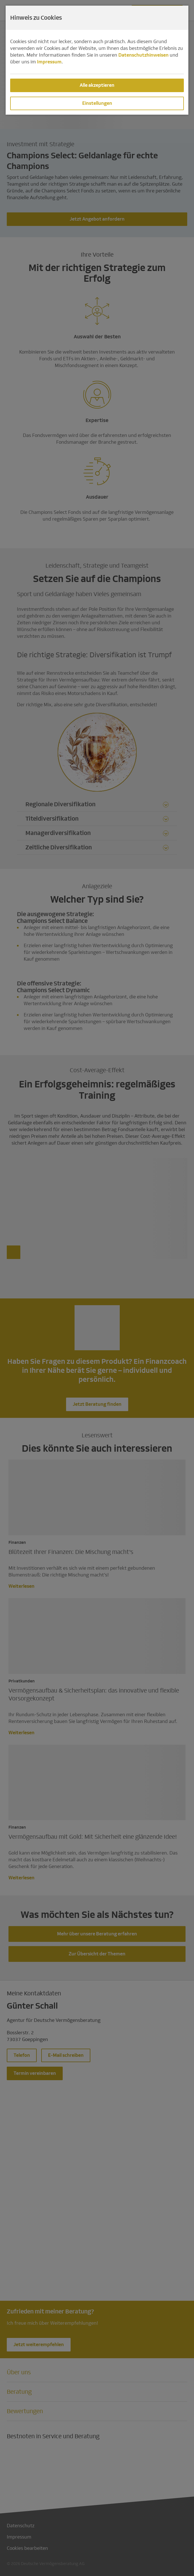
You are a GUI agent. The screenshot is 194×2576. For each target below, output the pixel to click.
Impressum (49, 62)
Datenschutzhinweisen (143, 55)
